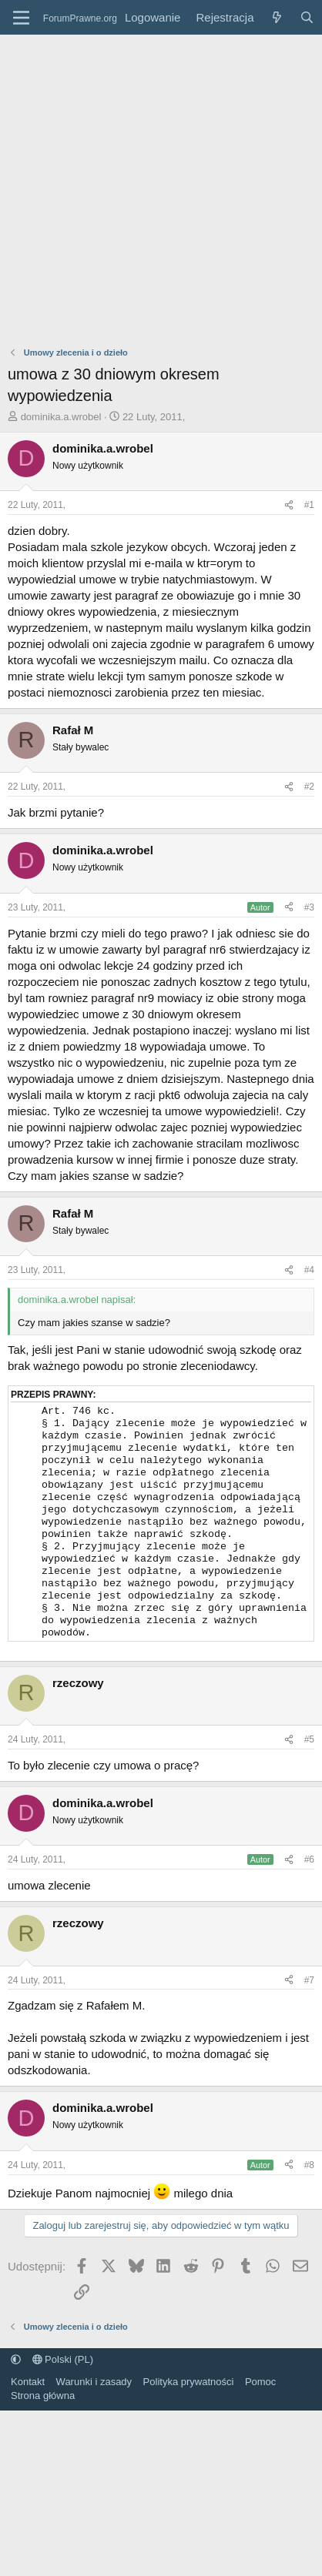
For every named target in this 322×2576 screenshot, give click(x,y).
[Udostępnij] (289, 505)
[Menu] (21, 17)
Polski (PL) (62, 2388)
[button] (16, 2388)
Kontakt (28, 2411)
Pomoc (260, 2411)
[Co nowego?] (276, 17)
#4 (309, 1270)
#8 (309, 2194)
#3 (309, 907)
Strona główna (43, 2425)
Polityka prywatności (188, 2411)
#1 (309, 504)
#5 (309, 1768)
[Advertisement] (144, 186)
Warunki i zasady (94, 2411)
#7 (309, 2009)
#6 (309, 1888)
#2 (309, 786)
